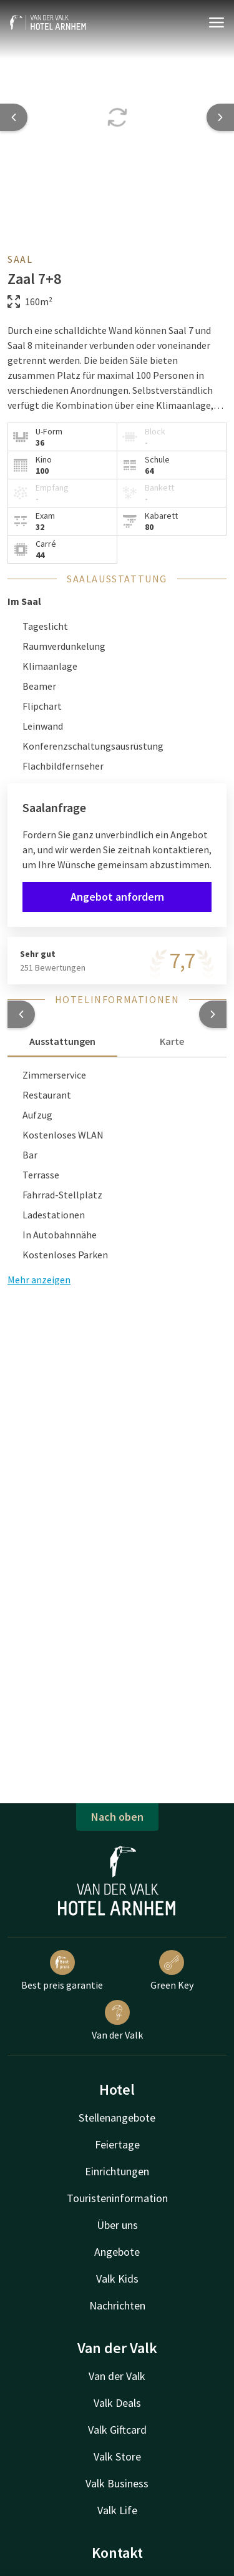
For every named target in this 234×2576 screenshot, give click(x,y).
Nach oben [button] (117, 1817)
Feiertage (117, 2144)
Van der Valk (117, 2020)
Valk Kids (117, 2278)
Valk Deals (117, 2403)
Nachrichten (117, 2305)
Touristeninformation (117, 2198)
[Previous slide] (13, 117)
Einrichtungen (117, 2171)
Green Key (171, 1970)
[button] (21, 1014)
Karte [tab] (172, 1041)
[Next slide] (220, 117)
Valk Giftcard (117, 2429)
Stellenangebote (117, 2117)
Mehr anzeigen (39, 1279)
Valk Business (117, 2483)
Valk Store (117, 2456)
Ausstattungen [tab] (62, 1041)
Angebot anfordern (117, 896)
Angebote (117, 2252)
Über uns (117, 2225)
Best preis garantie (62, 1970)
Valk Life (117, 2510)
